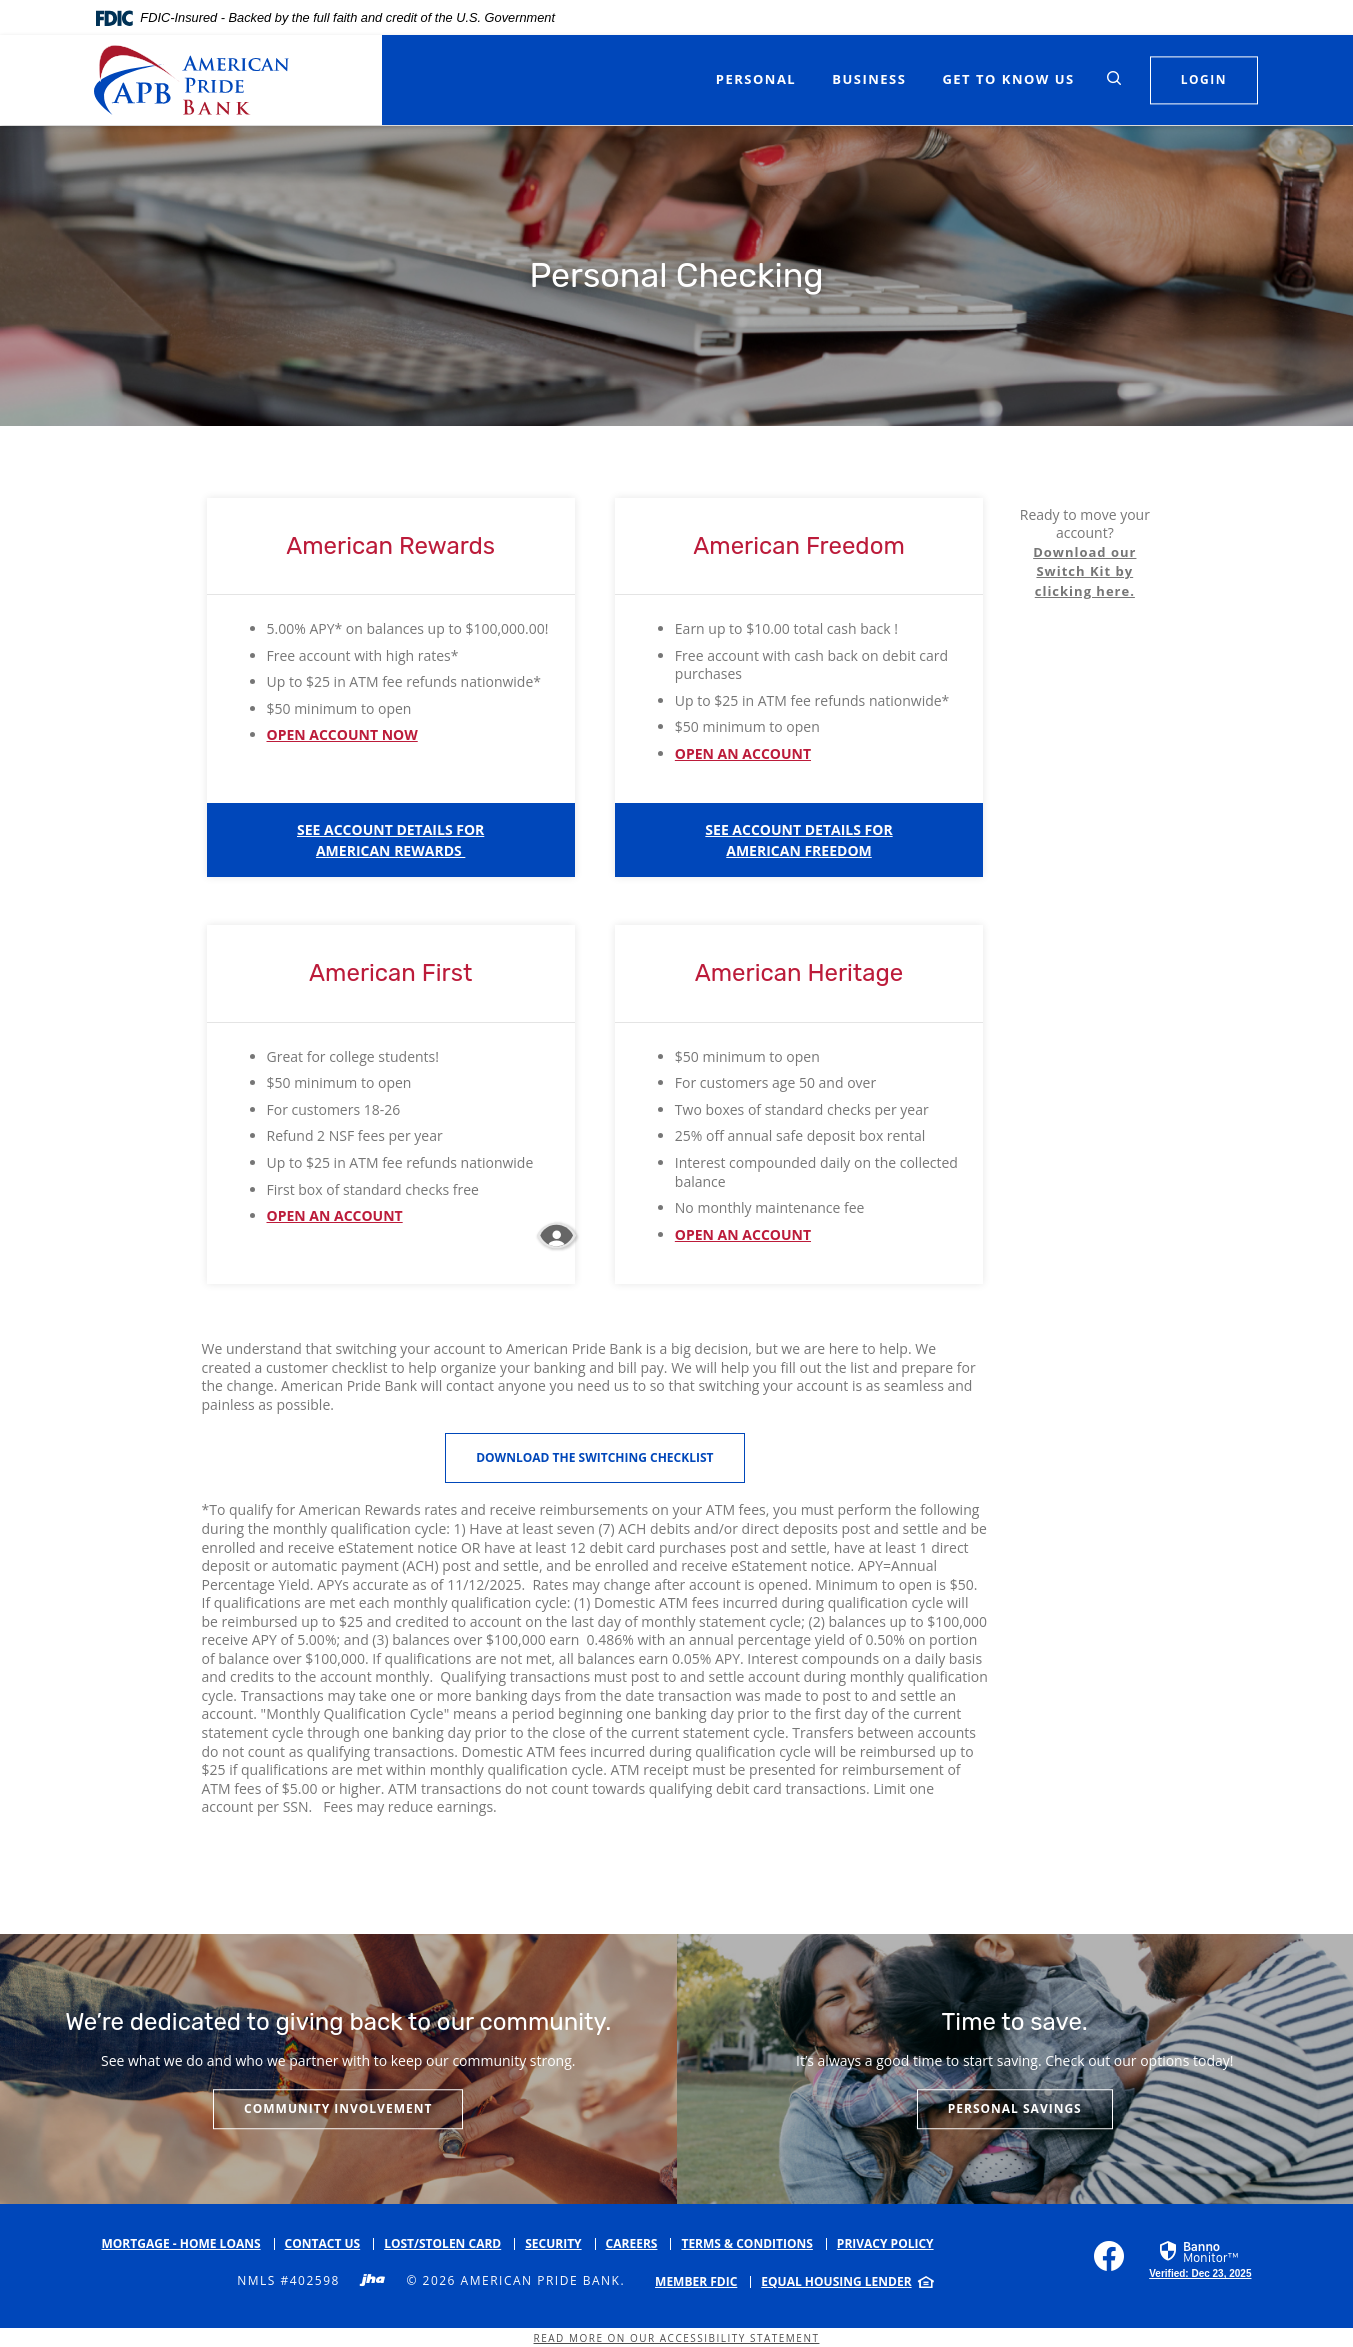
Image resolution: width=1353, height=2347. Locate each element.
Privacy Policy (885, 2243)
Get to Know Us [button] (1008, 79)
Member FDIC (696, 2281)
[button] (391, 840)
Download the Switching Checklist (594, 1457)
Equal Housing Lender (836, 2281)
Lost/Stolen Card (442, 2243)
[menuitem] (703, 2282)
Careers (632, 2243)
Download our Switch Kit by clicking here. (1084, 571)
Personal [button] (756, 79)
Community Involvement (338, 2108)
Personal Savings (1015, 2108)
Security (553, 2243)
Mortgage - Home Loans (181, 2243)
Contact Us (323, 2243)
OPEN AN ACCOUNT (743, 753)
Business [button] (869, 79)
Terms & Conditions (746, 2243)
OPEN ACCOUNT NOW (342, 734)
